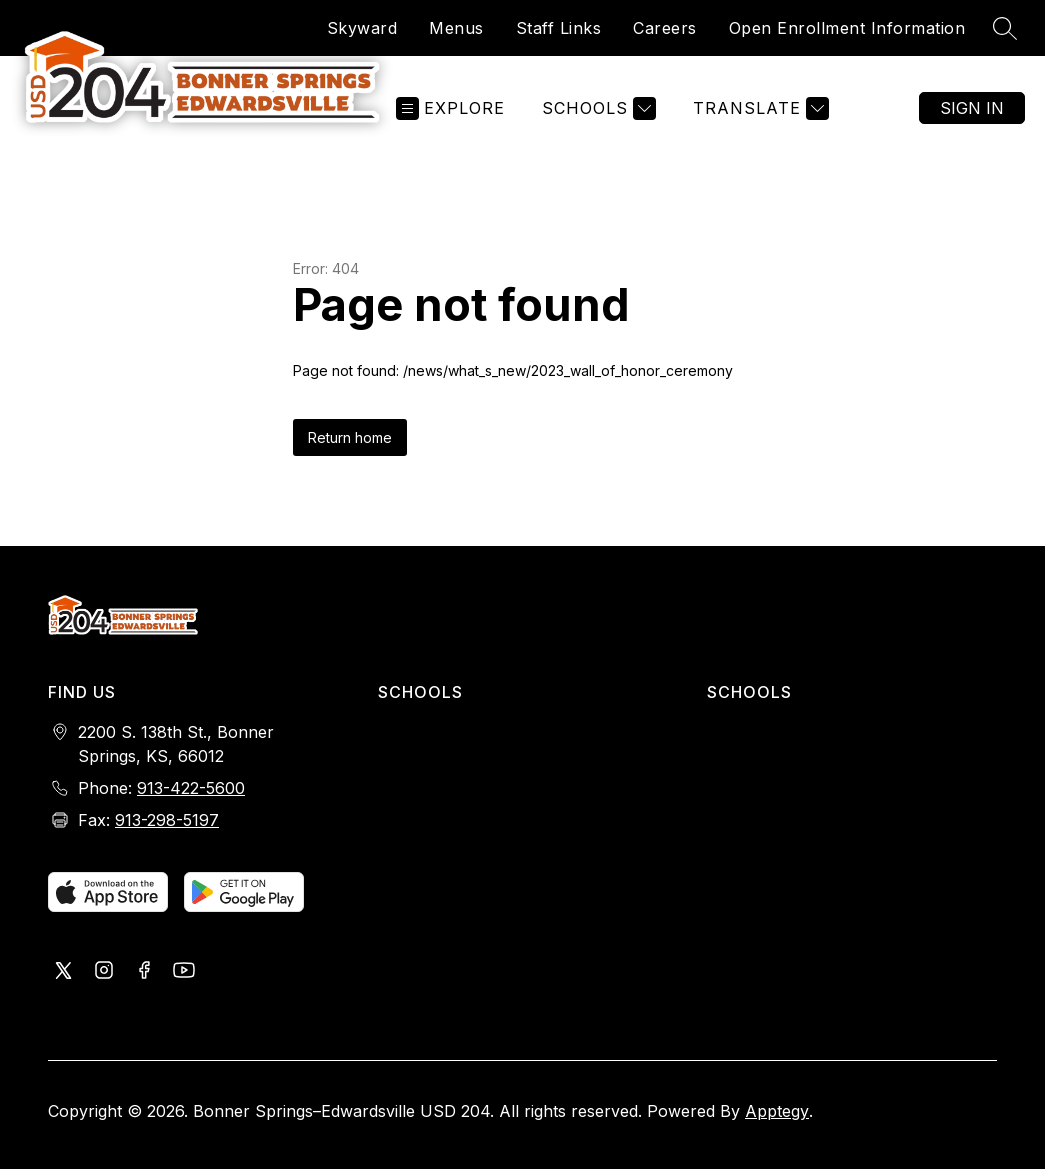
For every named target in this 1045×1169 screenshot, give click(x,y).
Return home (350, 437)
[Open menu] (450, 108)
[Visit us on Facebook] (144, 972)
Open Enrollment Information (847, 28)
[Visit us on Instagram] (104, 972)
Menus (456, 28)
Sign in (972, 108)
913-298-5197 (167, 820)
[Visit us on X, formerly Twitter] (64, 972)
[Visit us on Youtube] (184, 972)
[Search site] (1005, 28)
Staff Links (559, 28)
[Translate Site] (758, 108)
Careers (665, 28)
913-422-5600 (191, 788)
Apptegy (777, 1111)
